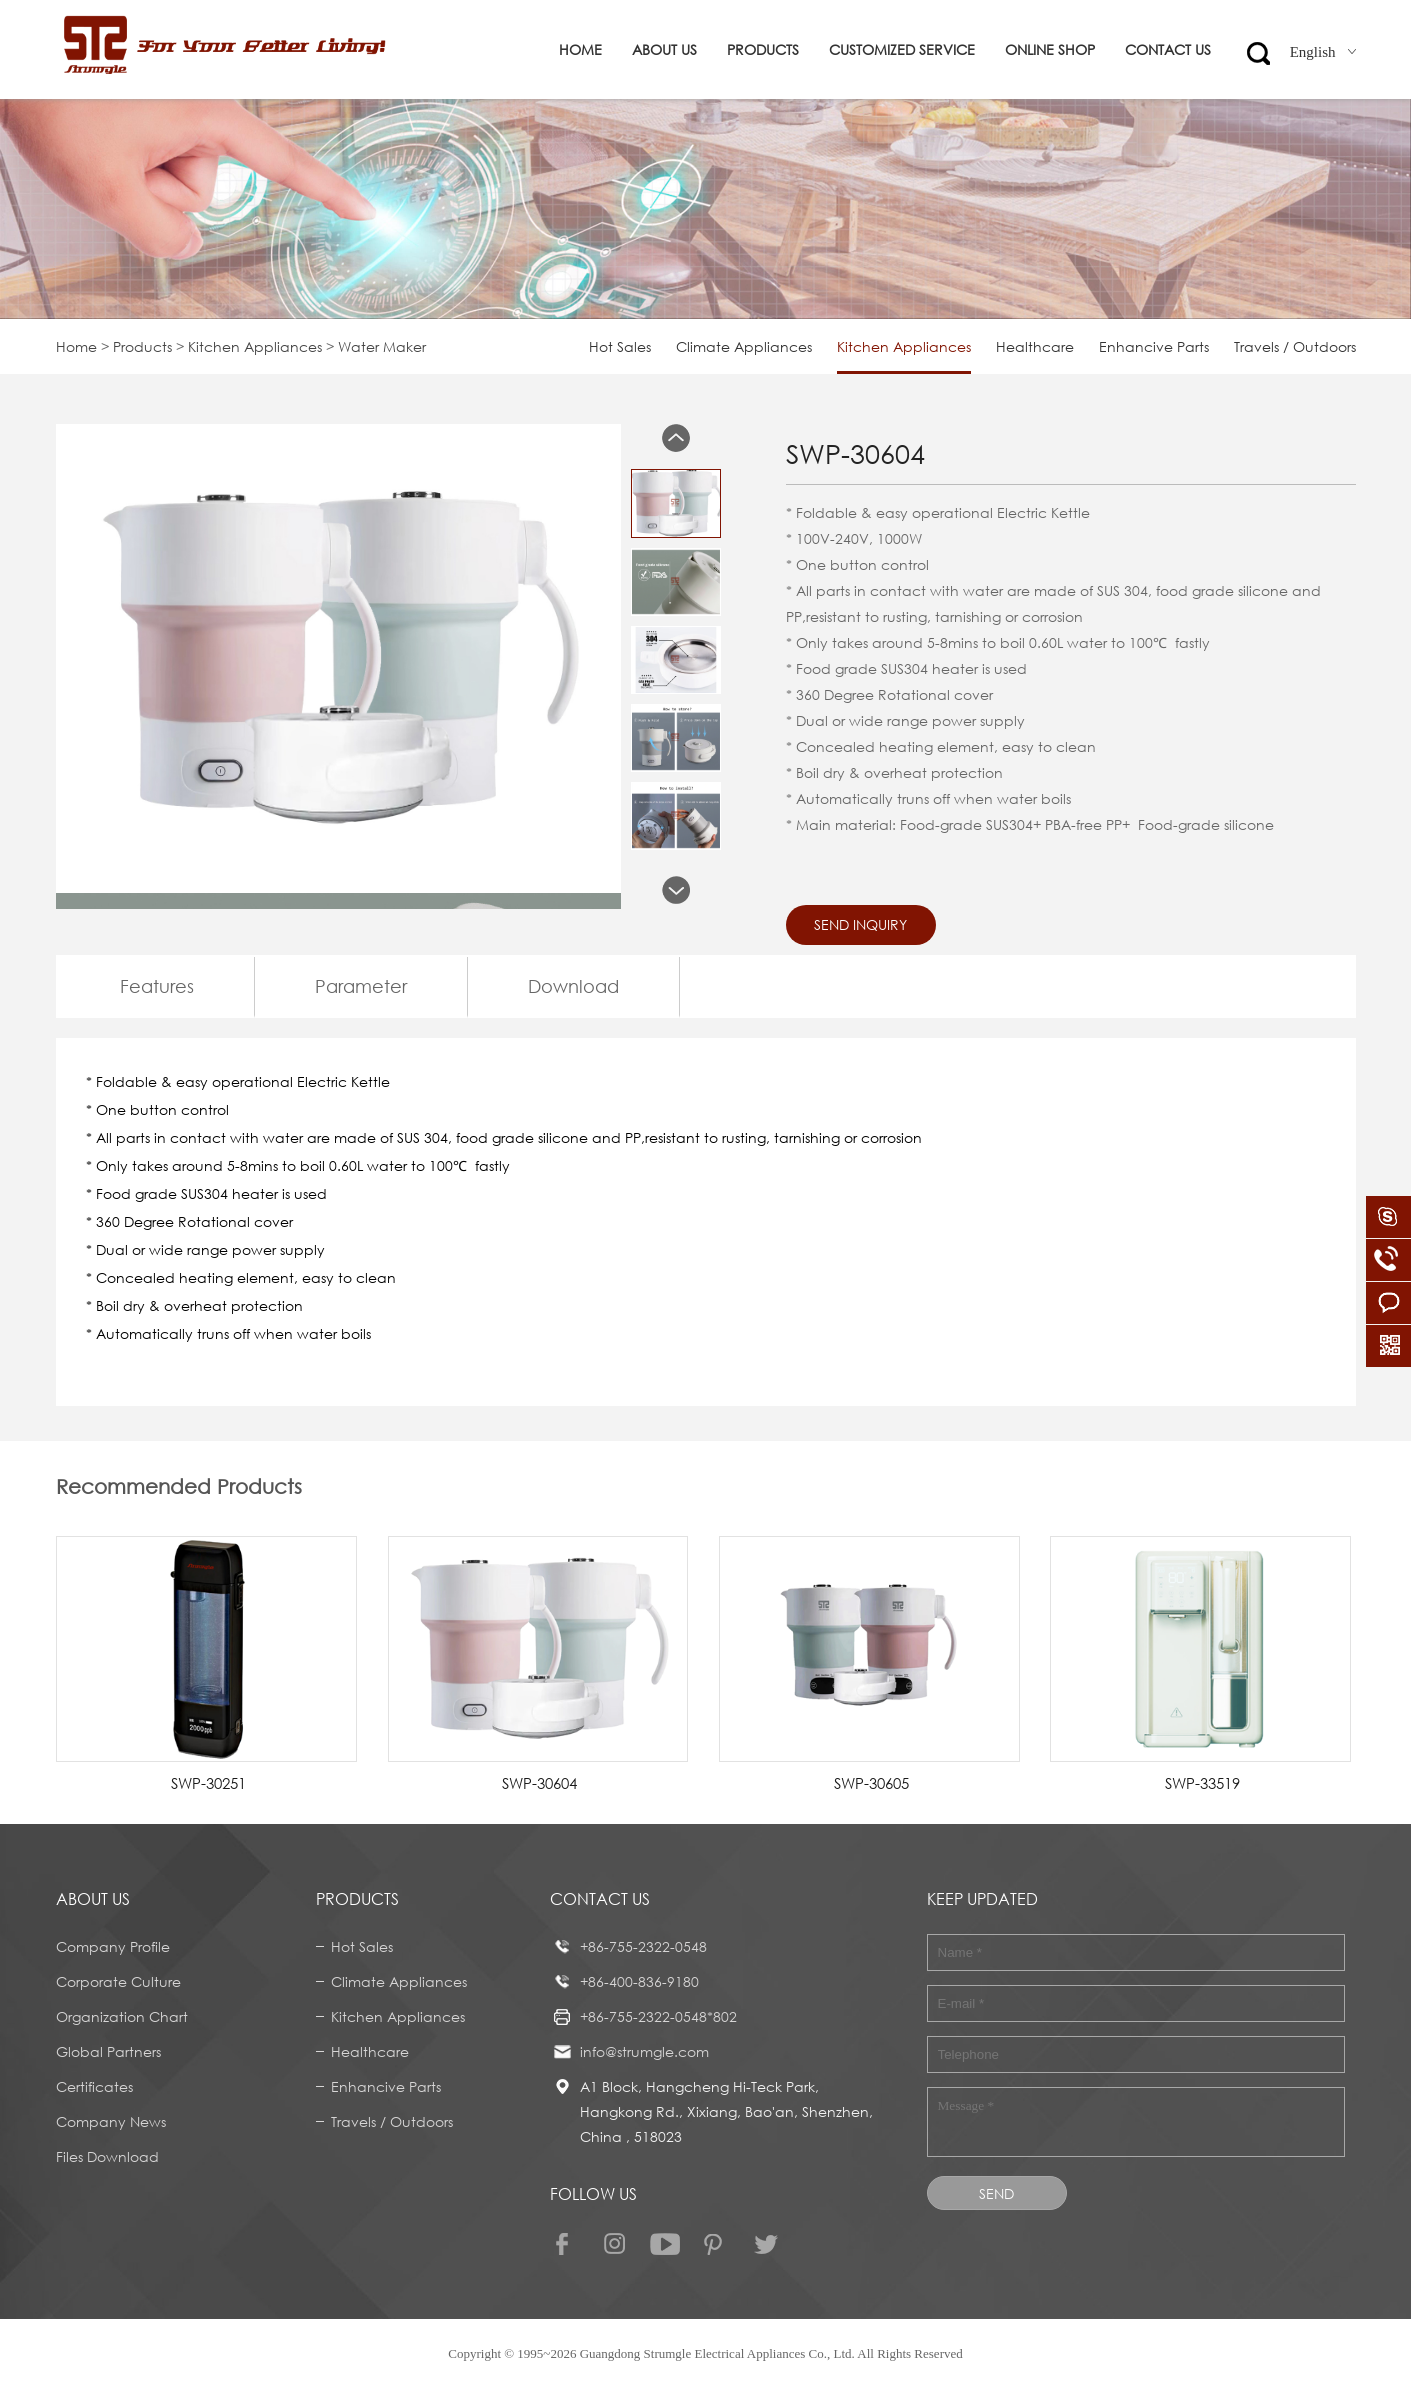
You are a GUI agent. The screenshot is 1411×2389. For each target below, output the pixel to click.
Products (763, 49)
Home (580, 49)
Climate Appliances (744, 346)
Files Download (107, 2156)
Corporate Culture (118, 1981)
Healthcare (1035, 346)
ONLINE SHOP (1050, 49)
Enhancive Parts (1154, 346)
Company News (111, 2121)
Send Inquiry (860, 924)
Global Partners (108, 2051)
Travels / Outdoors (1295, 346)
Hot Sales (620, 346)
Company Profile (113, 1946)
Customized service (902, 49)
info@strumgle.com (644, 2051)
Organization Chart (122, 2016)
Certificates (94, 2086)
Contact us (1168, 49)
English (1323, 52)
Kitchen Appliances (255, 346)
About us (664, 49)
